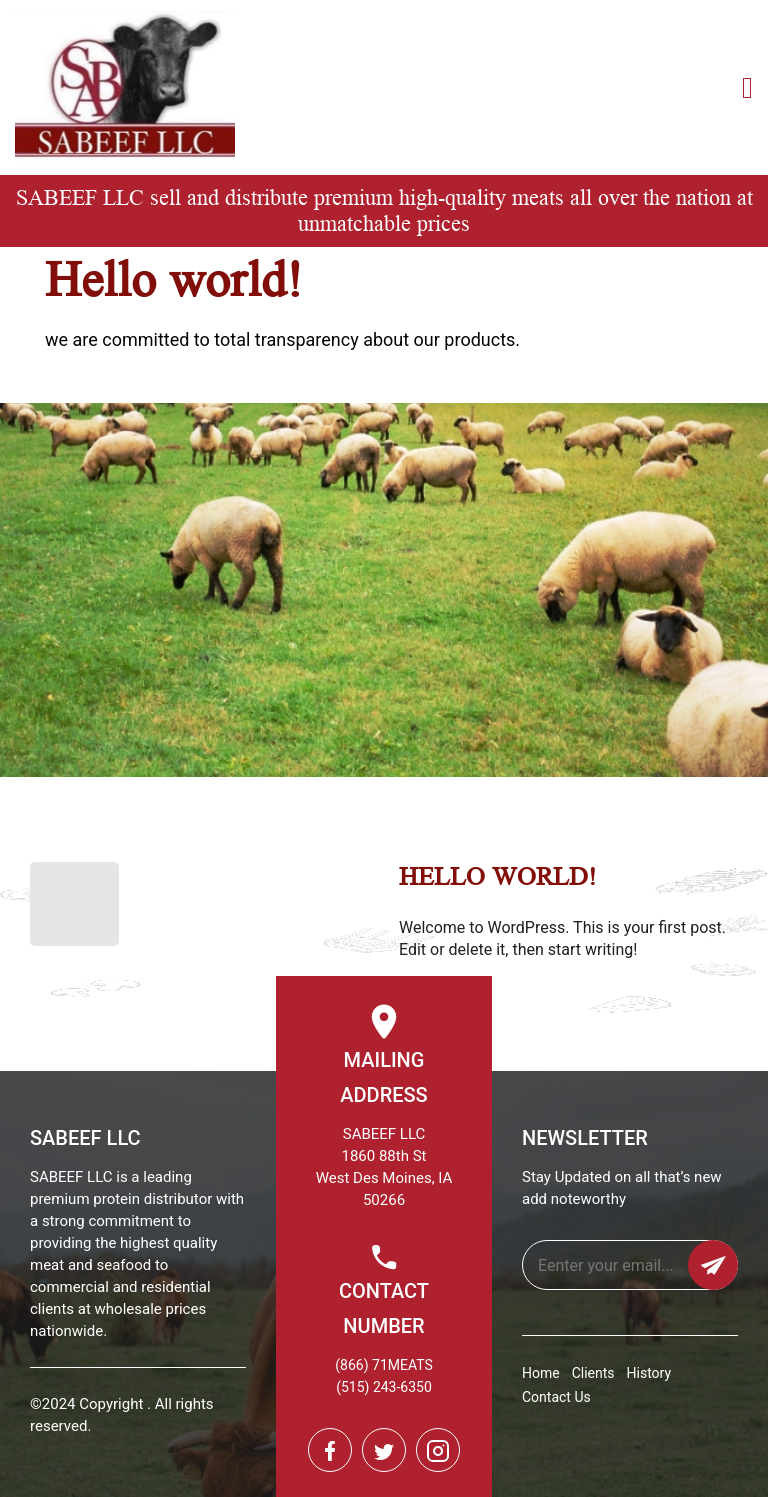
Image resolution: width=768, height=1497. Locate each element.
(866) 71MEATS (383, 1365)
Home (541, 1373)
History (649, 1373)
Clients (593, 1373)
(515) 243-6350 (384, 1387)
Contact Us (556, 1397)
